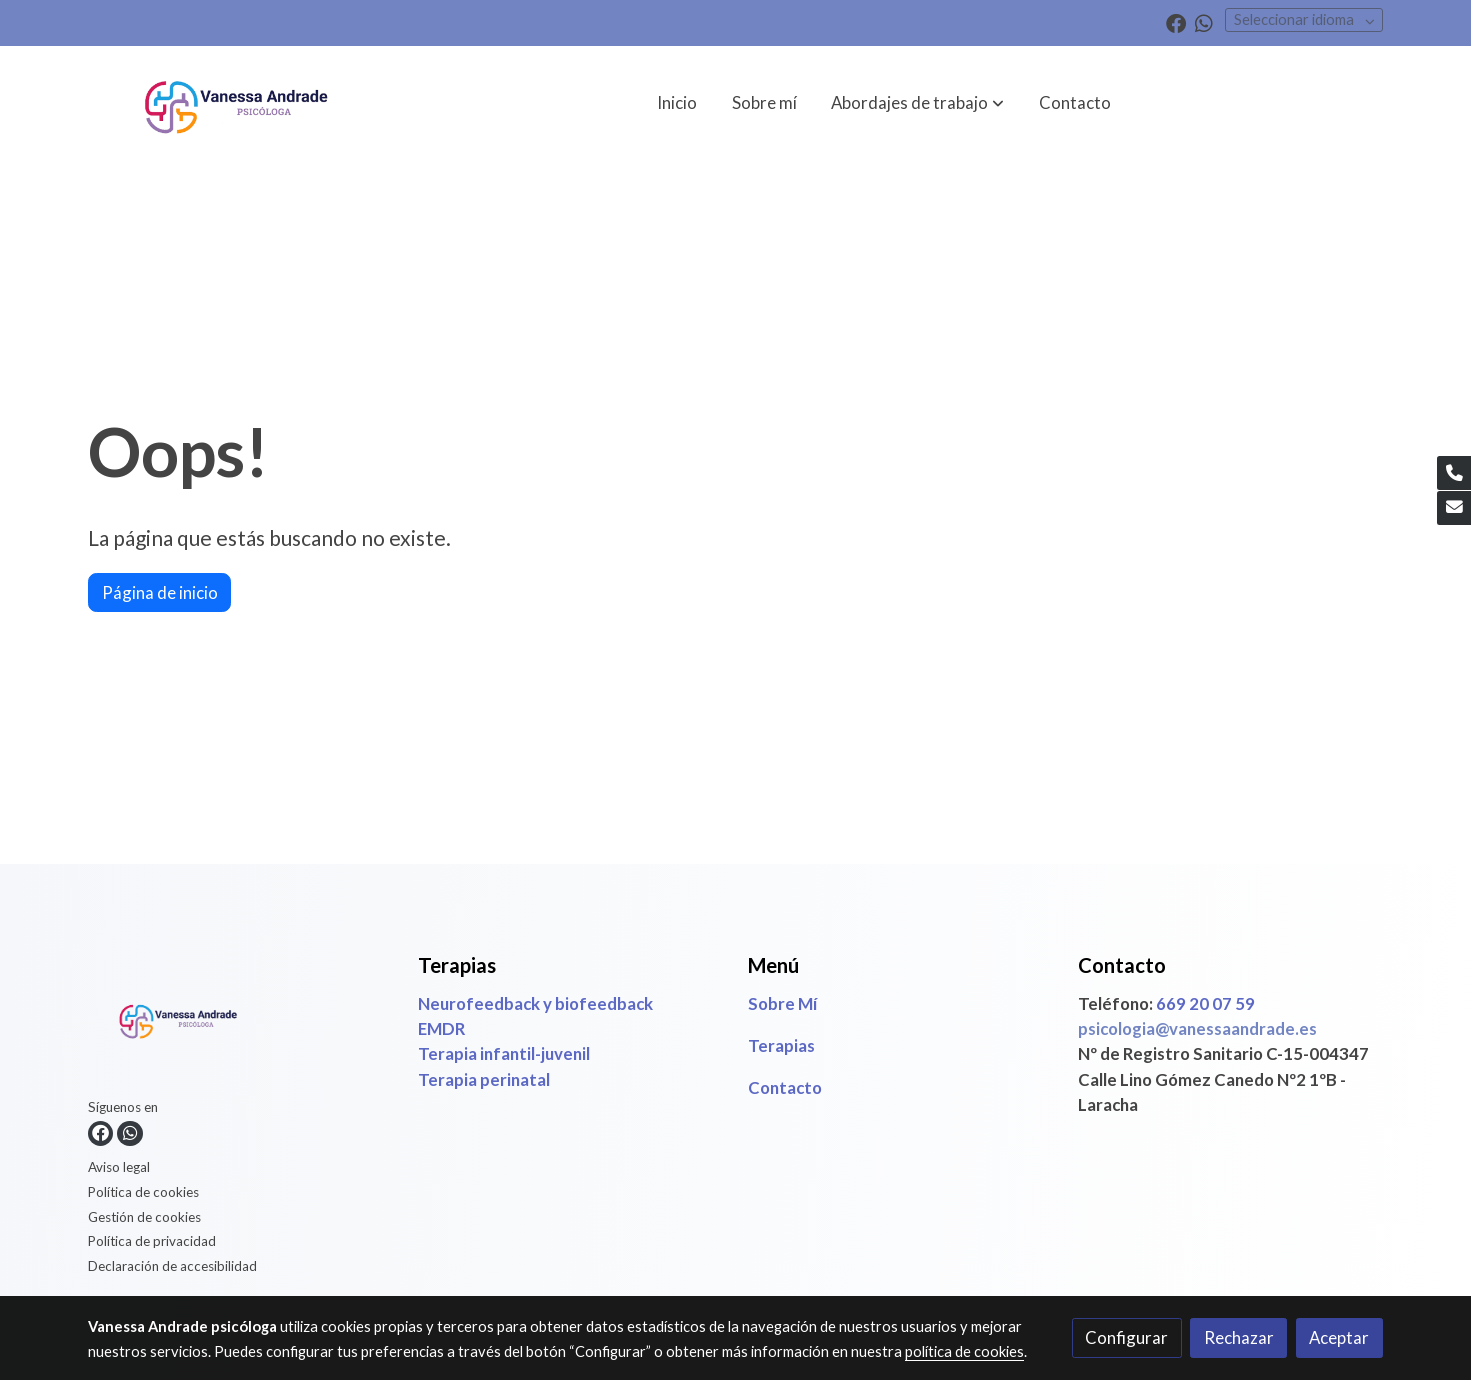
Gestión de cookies (144, 1217)
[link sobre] (240, 1022)
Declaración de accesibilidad (172, 1266)
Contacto (785, 1087)
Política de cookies (143, 1192)
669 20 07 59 (1205, 1003)
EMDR (441, 1028)
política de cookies (964, 1351)
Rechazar (1239, 1337)
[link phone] (1454, 473)
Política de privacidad (152, 1241)
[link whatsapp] (1204, 22)
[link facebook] (1176, 22)
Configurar (1126, 1337)
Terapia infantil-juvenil (504, 1053)
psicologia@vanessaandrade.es (1197, 1028)
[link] (236, 102)
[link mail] (1454, 508)
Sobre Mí (782, 1003)
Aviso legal (119, 1167)
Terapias (781, 1045)
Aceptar (1339, 1337)
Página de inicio (160, 592)
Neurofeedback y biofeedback (535, 1003)
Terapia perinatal (485, 1079)
